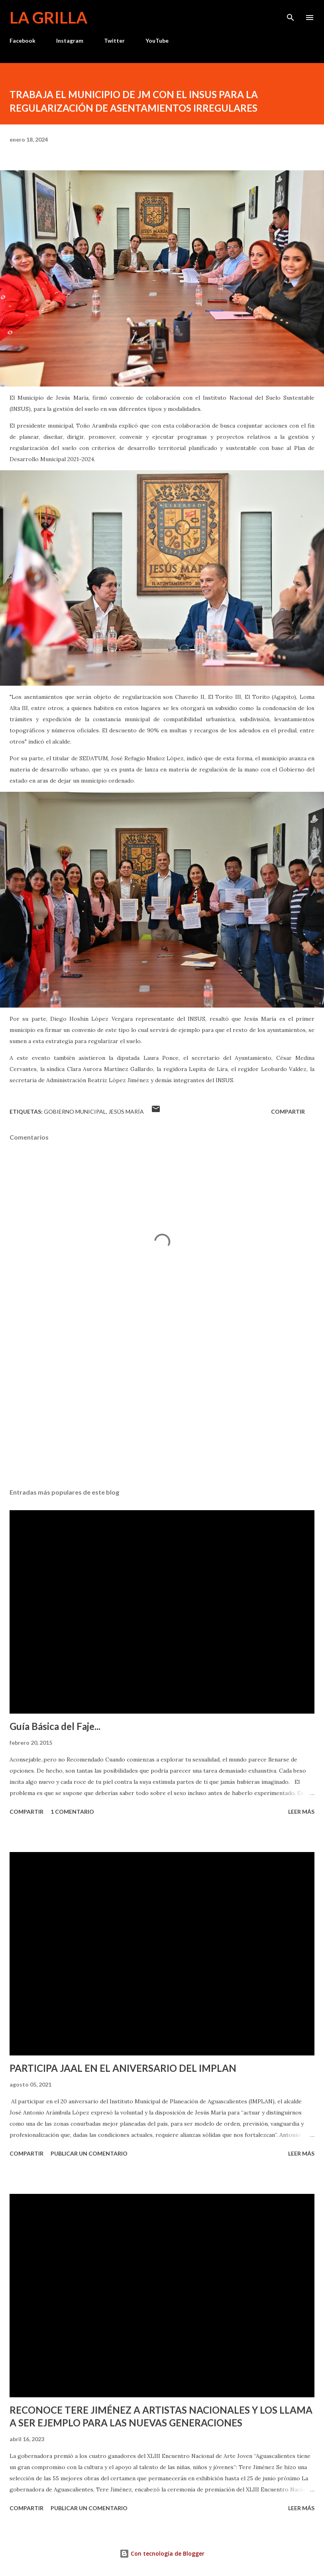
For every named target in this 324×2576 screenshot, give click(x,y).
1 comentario (72, 1811)
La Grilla (48, 17)
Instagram (69, 40)
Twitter (114, 40)
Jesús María (126, 1111)
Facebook (22, 40)
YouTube (157, 40)
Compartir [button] (288, 1111)
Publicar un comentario (89, 2153)
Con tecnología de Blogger (162, 2553)
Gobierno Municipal (75, 1111)
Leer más (301, 1811)
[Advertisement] (162, 1407)
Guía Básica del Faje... (55, 1726)
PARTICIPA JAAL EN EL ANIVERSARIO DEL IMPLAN (123, 2068)
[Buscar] (290, 14)
